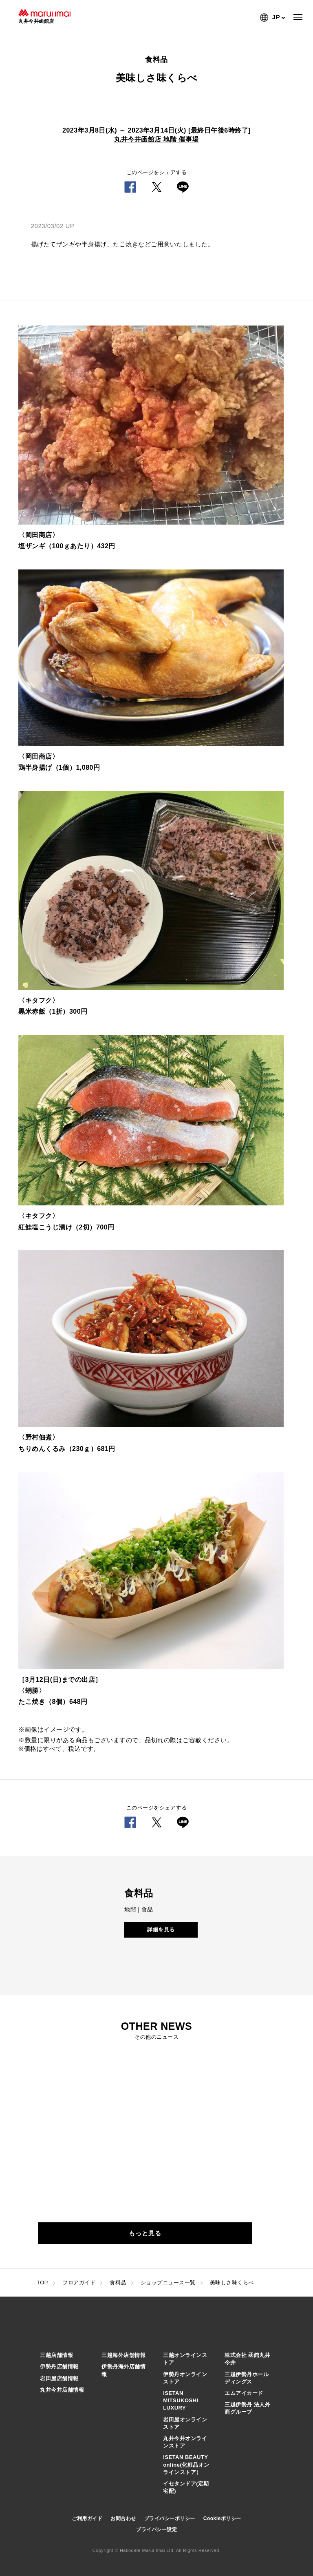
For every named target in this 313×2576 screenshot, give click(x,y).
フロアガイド (78, 2282)
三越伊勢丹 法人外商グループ (247, 2408)
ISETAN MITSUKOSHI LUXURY (180, 2400)
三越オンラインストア (185, 2359)
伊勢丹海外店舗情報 (123, 2370)
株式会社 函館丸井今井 (247, 2359)
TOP (42, 2282)
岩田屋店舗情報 (59, 2378)
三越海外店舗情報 (123, 2355)
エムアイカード (244, 2393)
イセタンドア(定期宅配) (186, 2487)
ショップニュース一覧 (168, 2282)
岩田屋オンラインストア (185, 2423)
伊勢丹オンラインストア (185, 2378)
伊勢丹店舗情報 (59, 2366)
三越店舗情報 (56, 2355)
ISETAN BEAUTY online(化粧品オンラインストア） (186, 2464)
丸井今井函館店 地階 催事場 (156, 139)
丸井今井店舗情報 (62, 2390)
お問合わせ (123, 2518)
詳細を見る (161, 1930)
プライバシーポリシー (169, 2518)
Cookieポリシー (222, 2518)
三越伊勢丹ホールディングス (247, 2378)
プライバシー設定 (156, 2529)
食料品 (118, 2282)
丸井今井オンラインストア (185, 2442)
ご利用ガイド (87, 2518)
